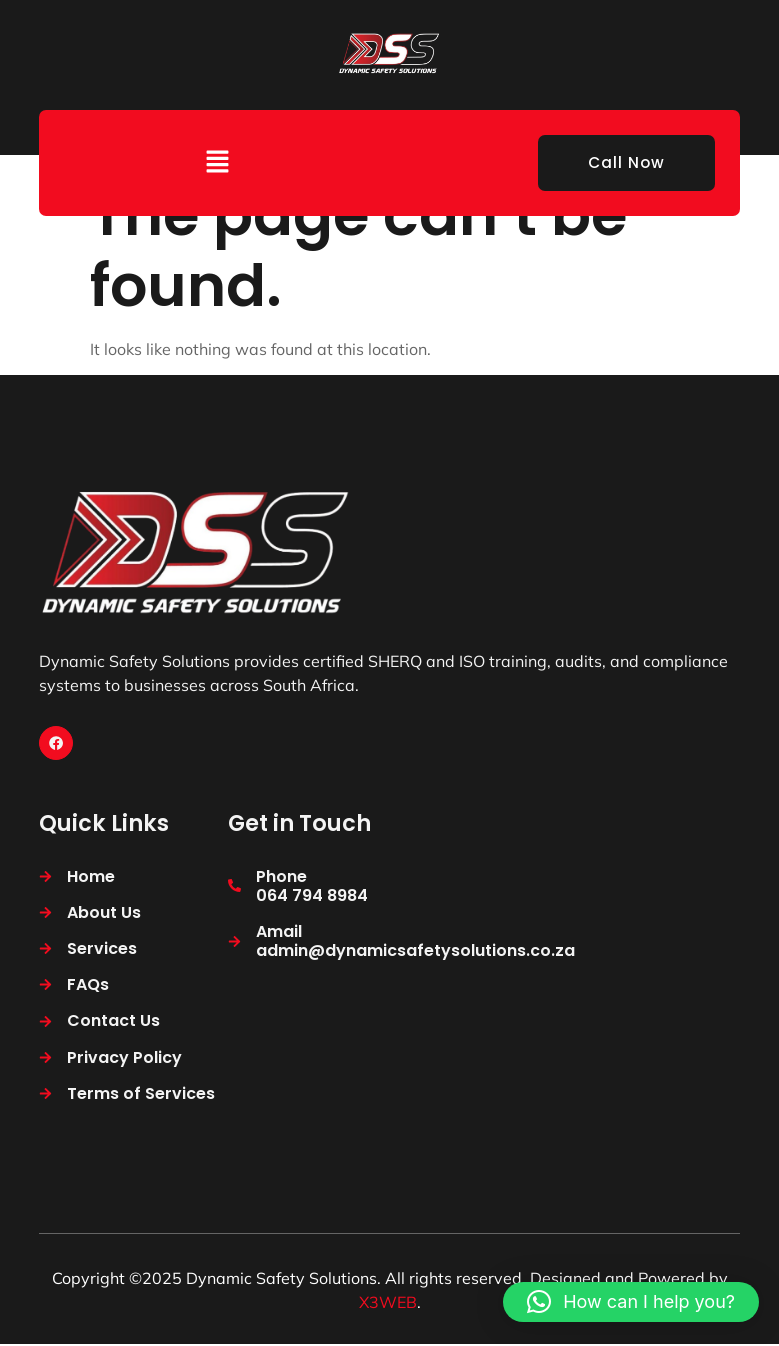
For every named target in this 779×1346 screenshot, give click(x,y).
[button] (217, 162)
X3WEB (388, 1304)
